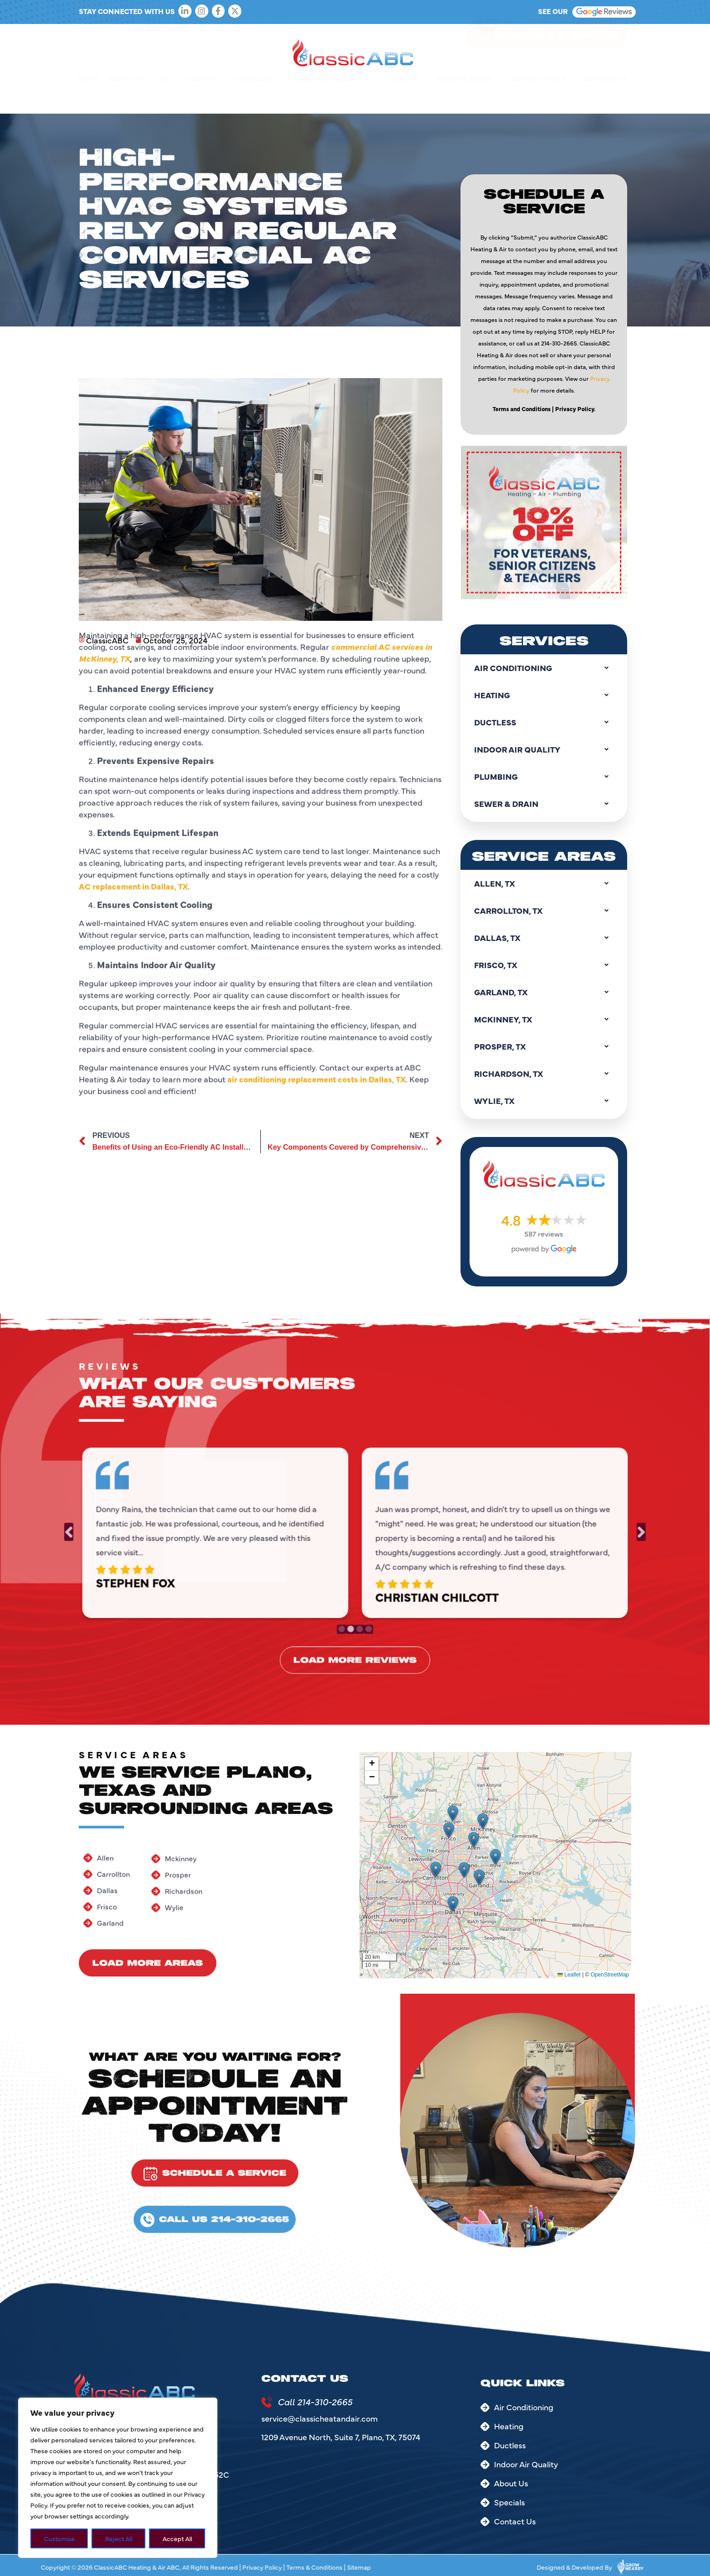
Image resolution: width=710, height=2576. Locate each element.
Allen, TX (544, 883)
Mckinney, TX (544, 1019)
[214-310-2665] (487, 40)
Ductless (257, 99)
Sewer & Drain (469, 99)
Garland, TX (544, 992)
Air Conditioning (544, 668)
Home (88, 99)
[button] (435, 1869)
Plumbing (404, 99)
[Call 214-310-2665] (266, 2402)
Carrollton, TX (544, 910)
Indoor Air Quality (330, 99)
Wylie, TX (544, 1101)
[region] (117, 2478)
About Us (129, 99)
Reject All (118, 2538)
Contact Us (605, 99)
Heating (206, 99)
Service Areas (542, 99)
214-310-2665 (560, 39)
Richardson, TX (544, 1073)
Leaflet (568, 1975)
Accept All (177, 2538)
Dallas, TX (544, 938)
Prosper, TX (544, 1046)
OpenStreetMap (609, 1975)
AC (168, 99)
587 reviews (543, 1233)
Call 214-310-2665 (315, 2401)
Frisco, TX (544, 965)
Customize (59, 2538)
